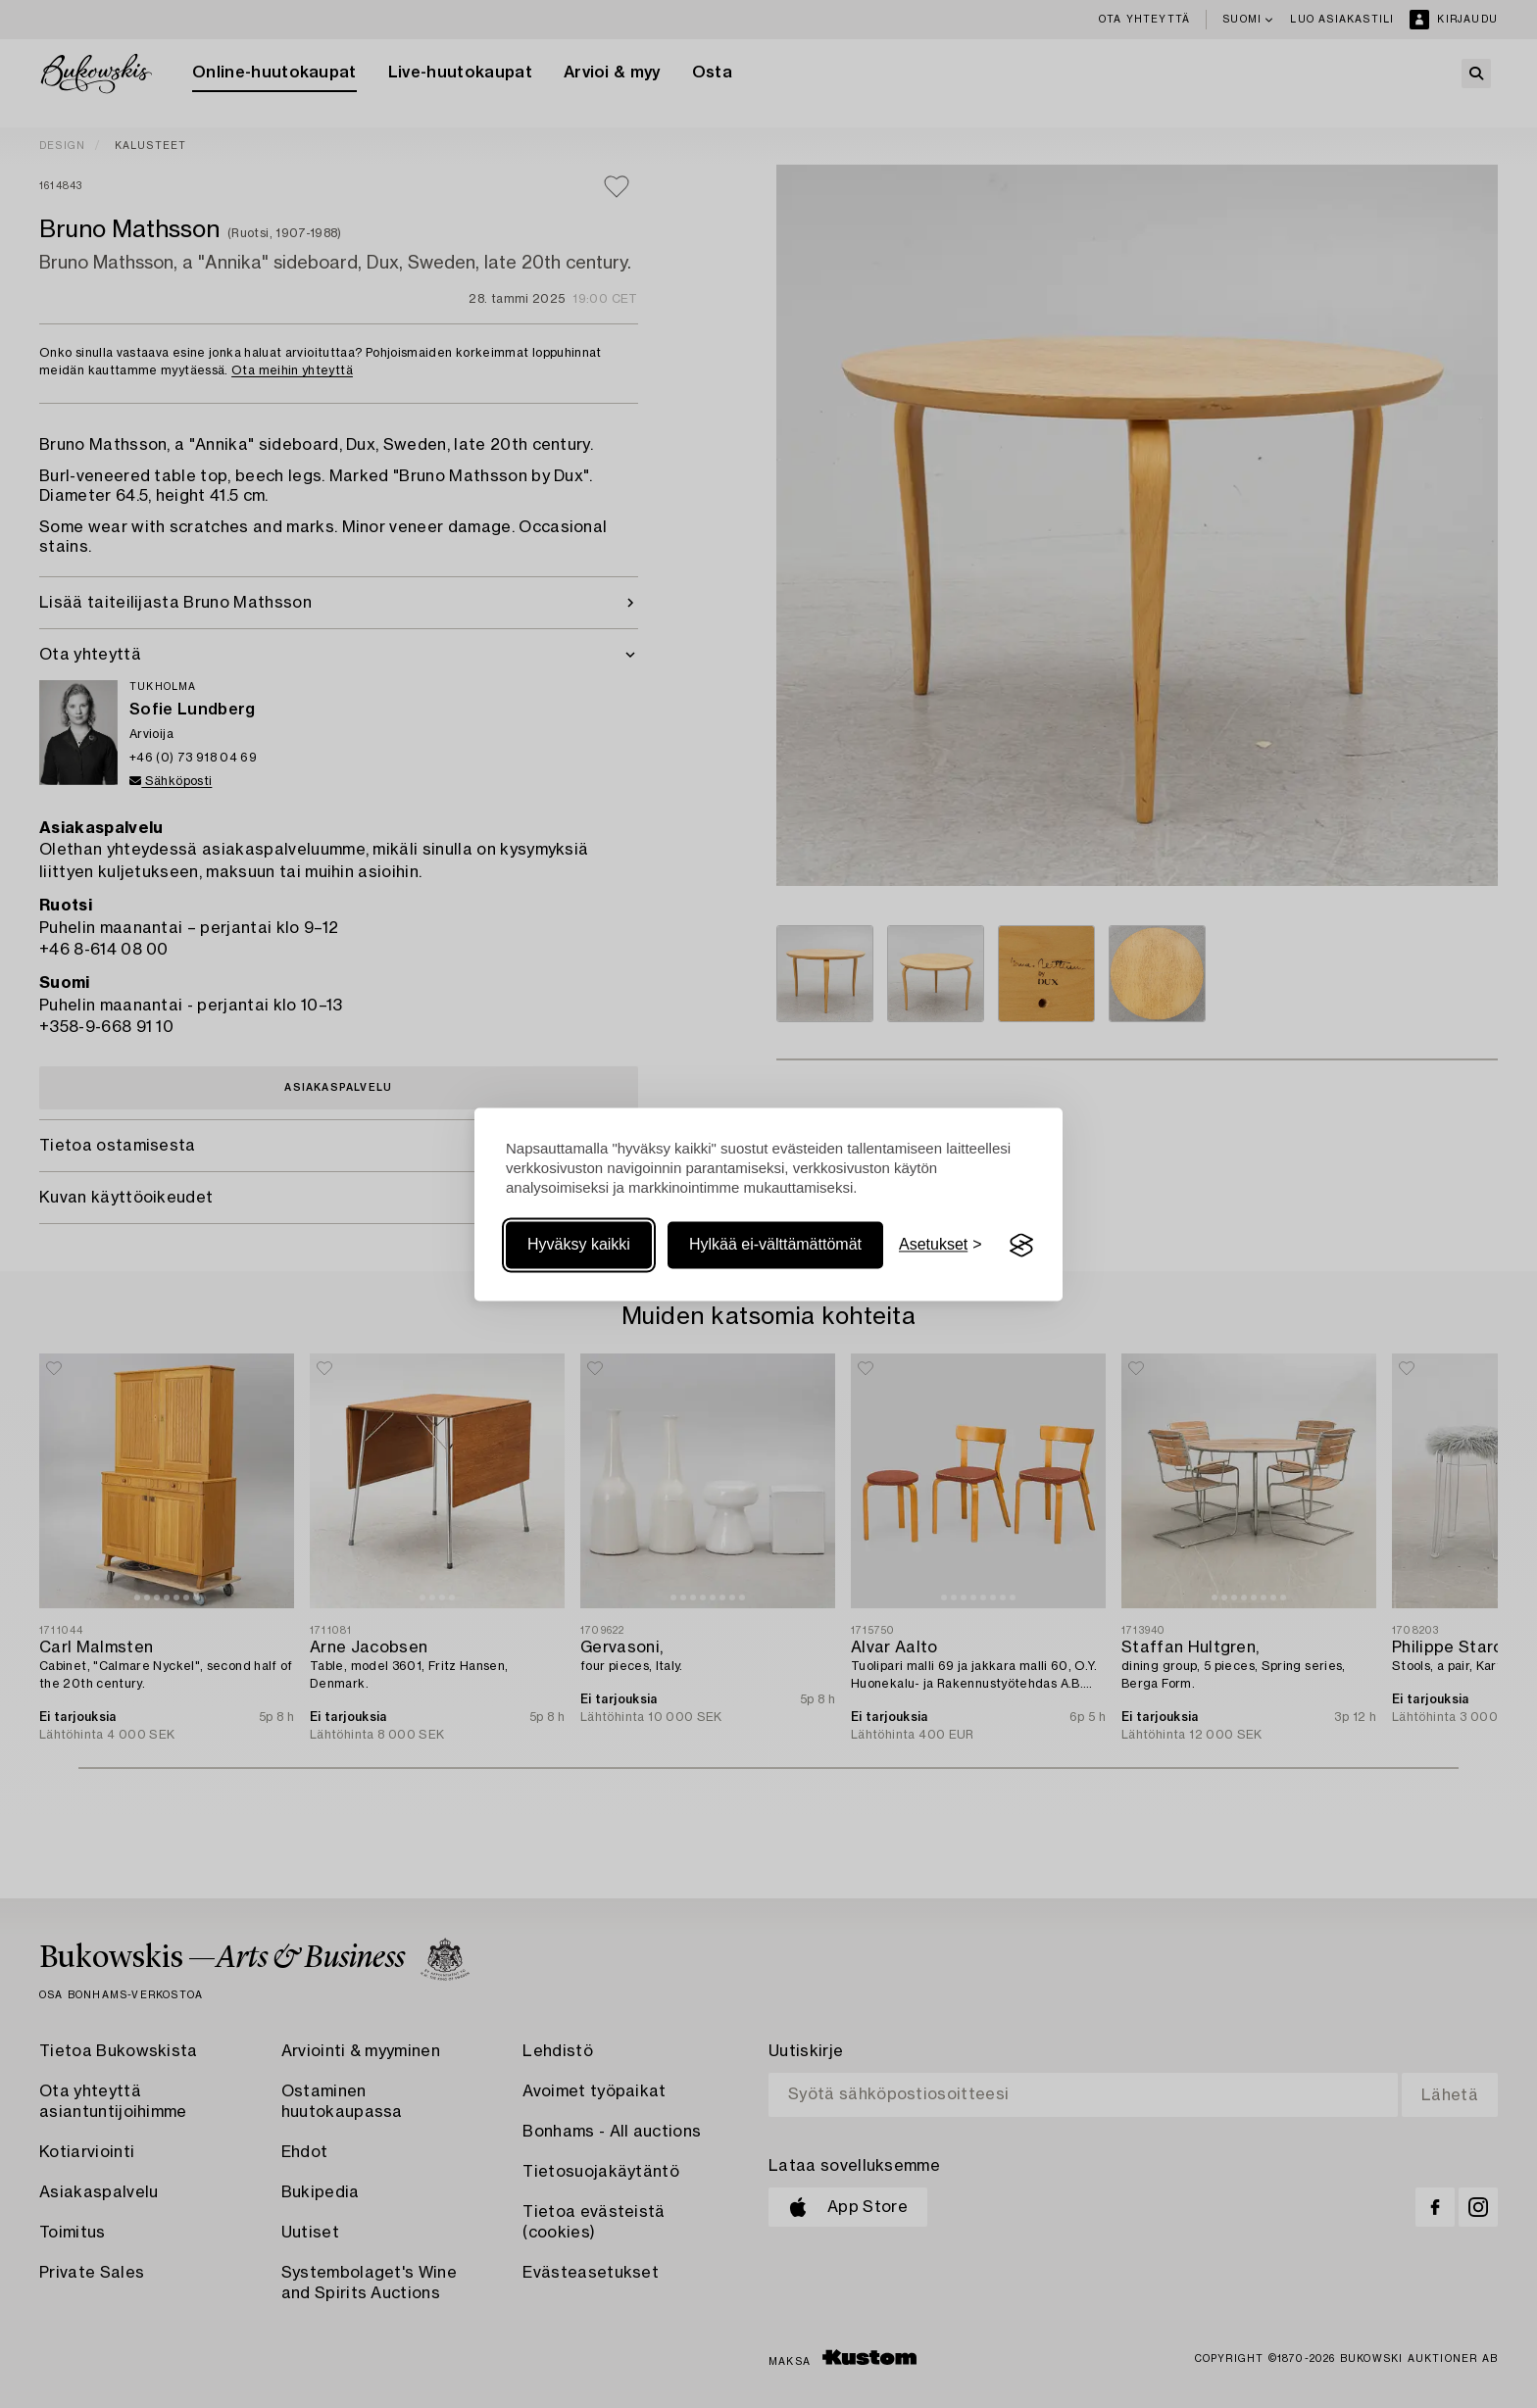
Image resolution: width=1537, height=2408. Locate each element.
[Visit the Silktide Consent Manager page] (1021, 1245)
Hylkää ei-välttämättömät (775, 1245)
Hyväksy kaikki (578, 1245)
